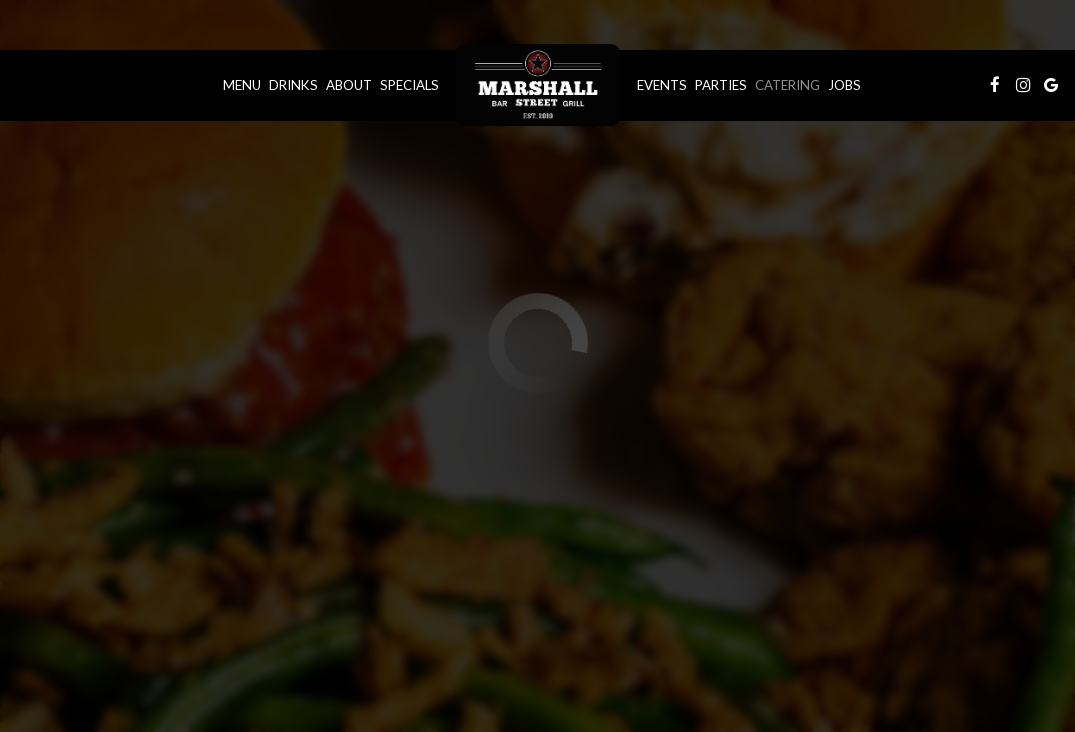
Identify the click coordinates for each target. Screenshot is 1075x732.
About (349, 85)
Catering (787, 85)
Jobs (844, 85)
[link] (538, 85)
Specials (409, 85)
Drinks (293, 85)
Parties (721, 85)
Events (662, 85)
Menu (242, 85)
